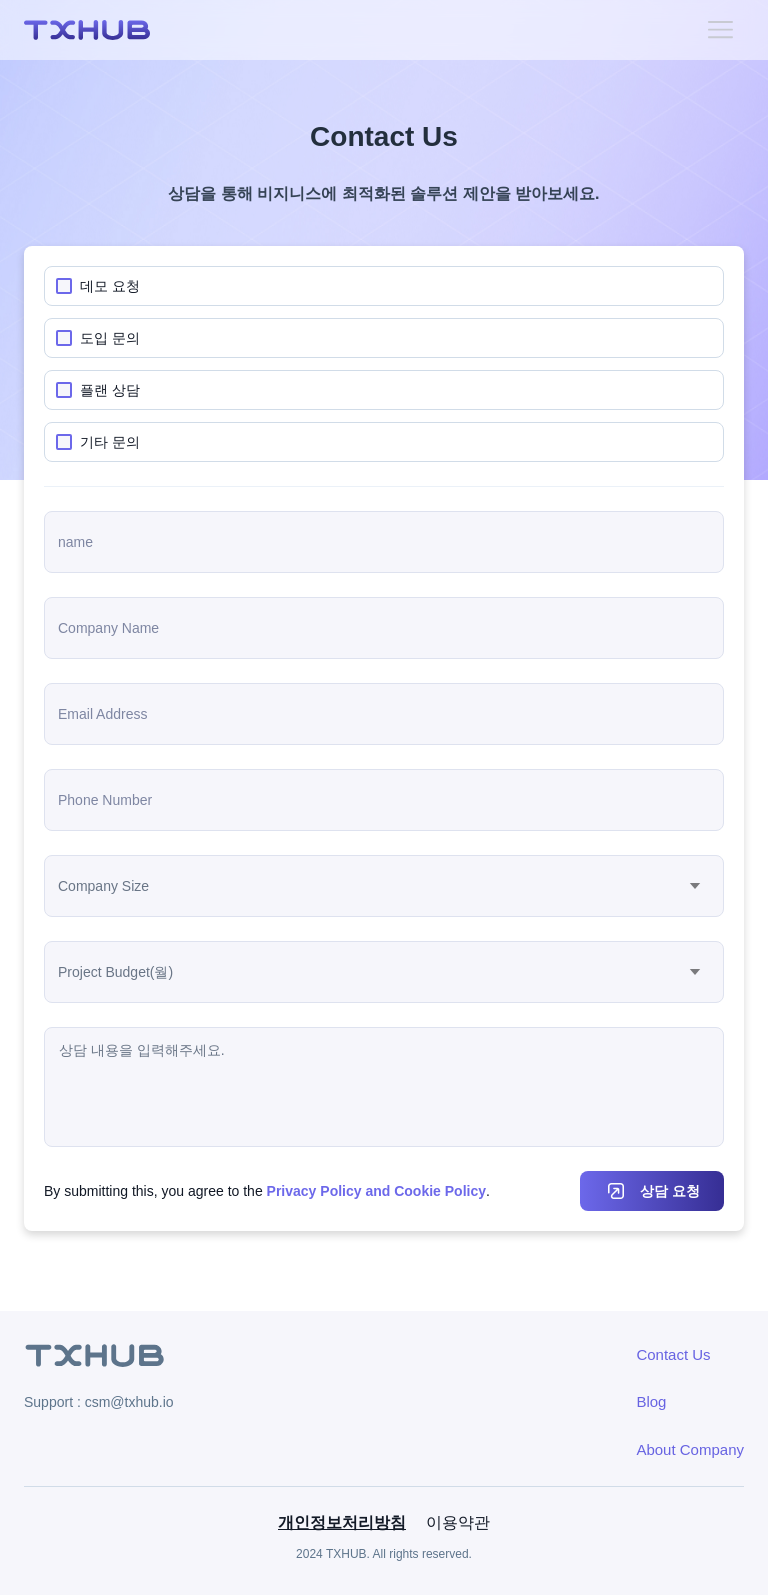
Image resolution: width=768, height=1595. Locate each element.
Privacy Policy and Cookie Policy (376, 1191)
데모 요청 (110, 286)
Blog (651, 1401)
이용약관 (458, 1522)
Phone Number (105, 800)
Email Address (102, 714)
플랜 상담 (110, 390)
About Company (690, 1449)
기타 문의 (110, 442)
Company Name (108, 628)
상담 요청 (670, 1191)
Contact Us (673, 1354)
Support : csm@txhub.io (99, 1402)
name (75, 542)
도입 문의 (110, 338)
